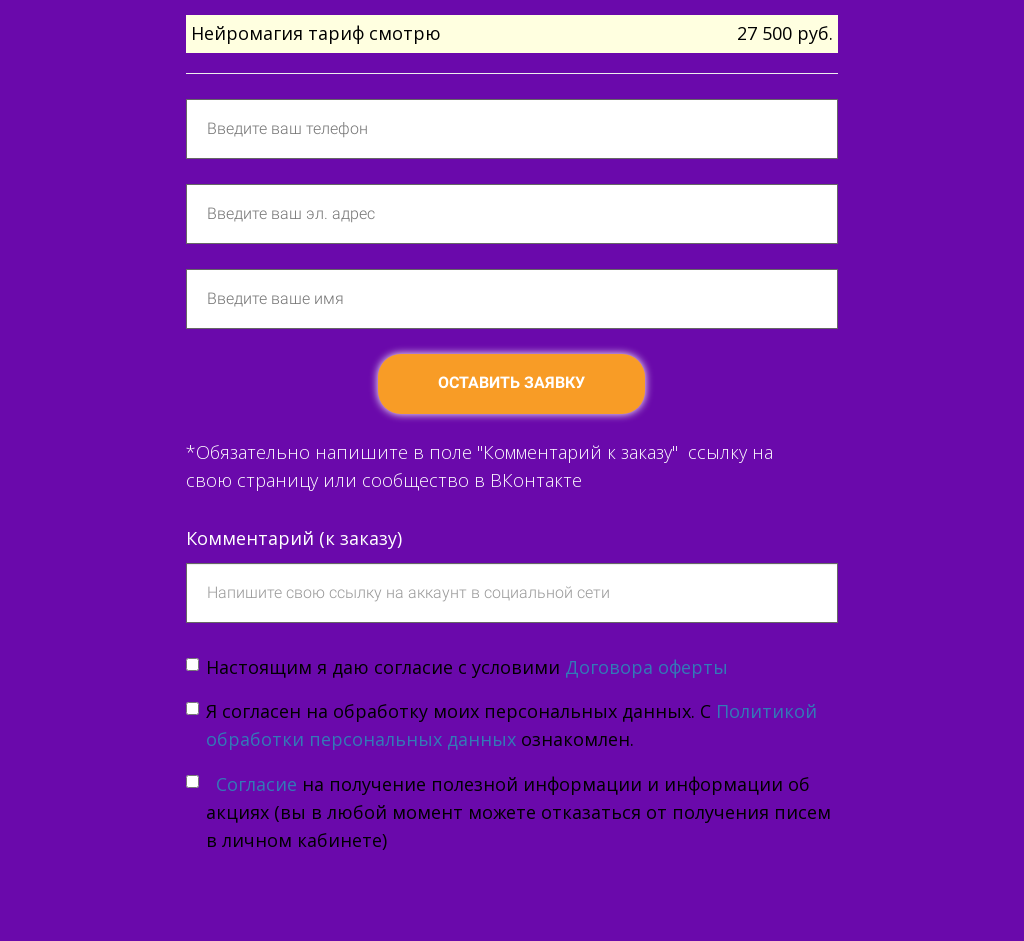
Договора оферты (646, 667)
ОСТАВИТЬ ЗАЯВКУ (511, 382)
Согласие (254, 784)
